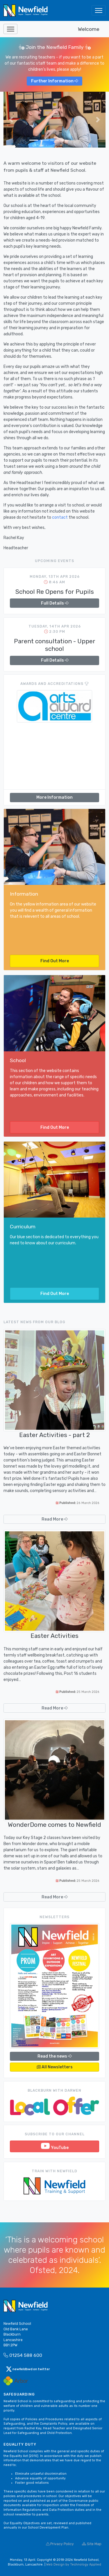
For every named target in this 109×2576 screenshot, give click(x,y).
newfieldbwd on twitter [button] (28, 2369)
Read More (54, 1519)
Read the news (54, 2056)
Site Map (91, 2544)
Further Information (54, 81)
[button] (11, 119)
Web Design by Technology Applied (73, 2564)
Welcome (88, 29)
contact (60, 517)
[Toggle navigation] (99, 10)
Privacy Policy (60, 2544)
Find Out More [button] (54, 961)
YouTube (55, 2146)
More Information (54, 797)
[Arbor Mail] (15, 2381)
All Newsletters (55, 2067)
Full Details (54, 603)
